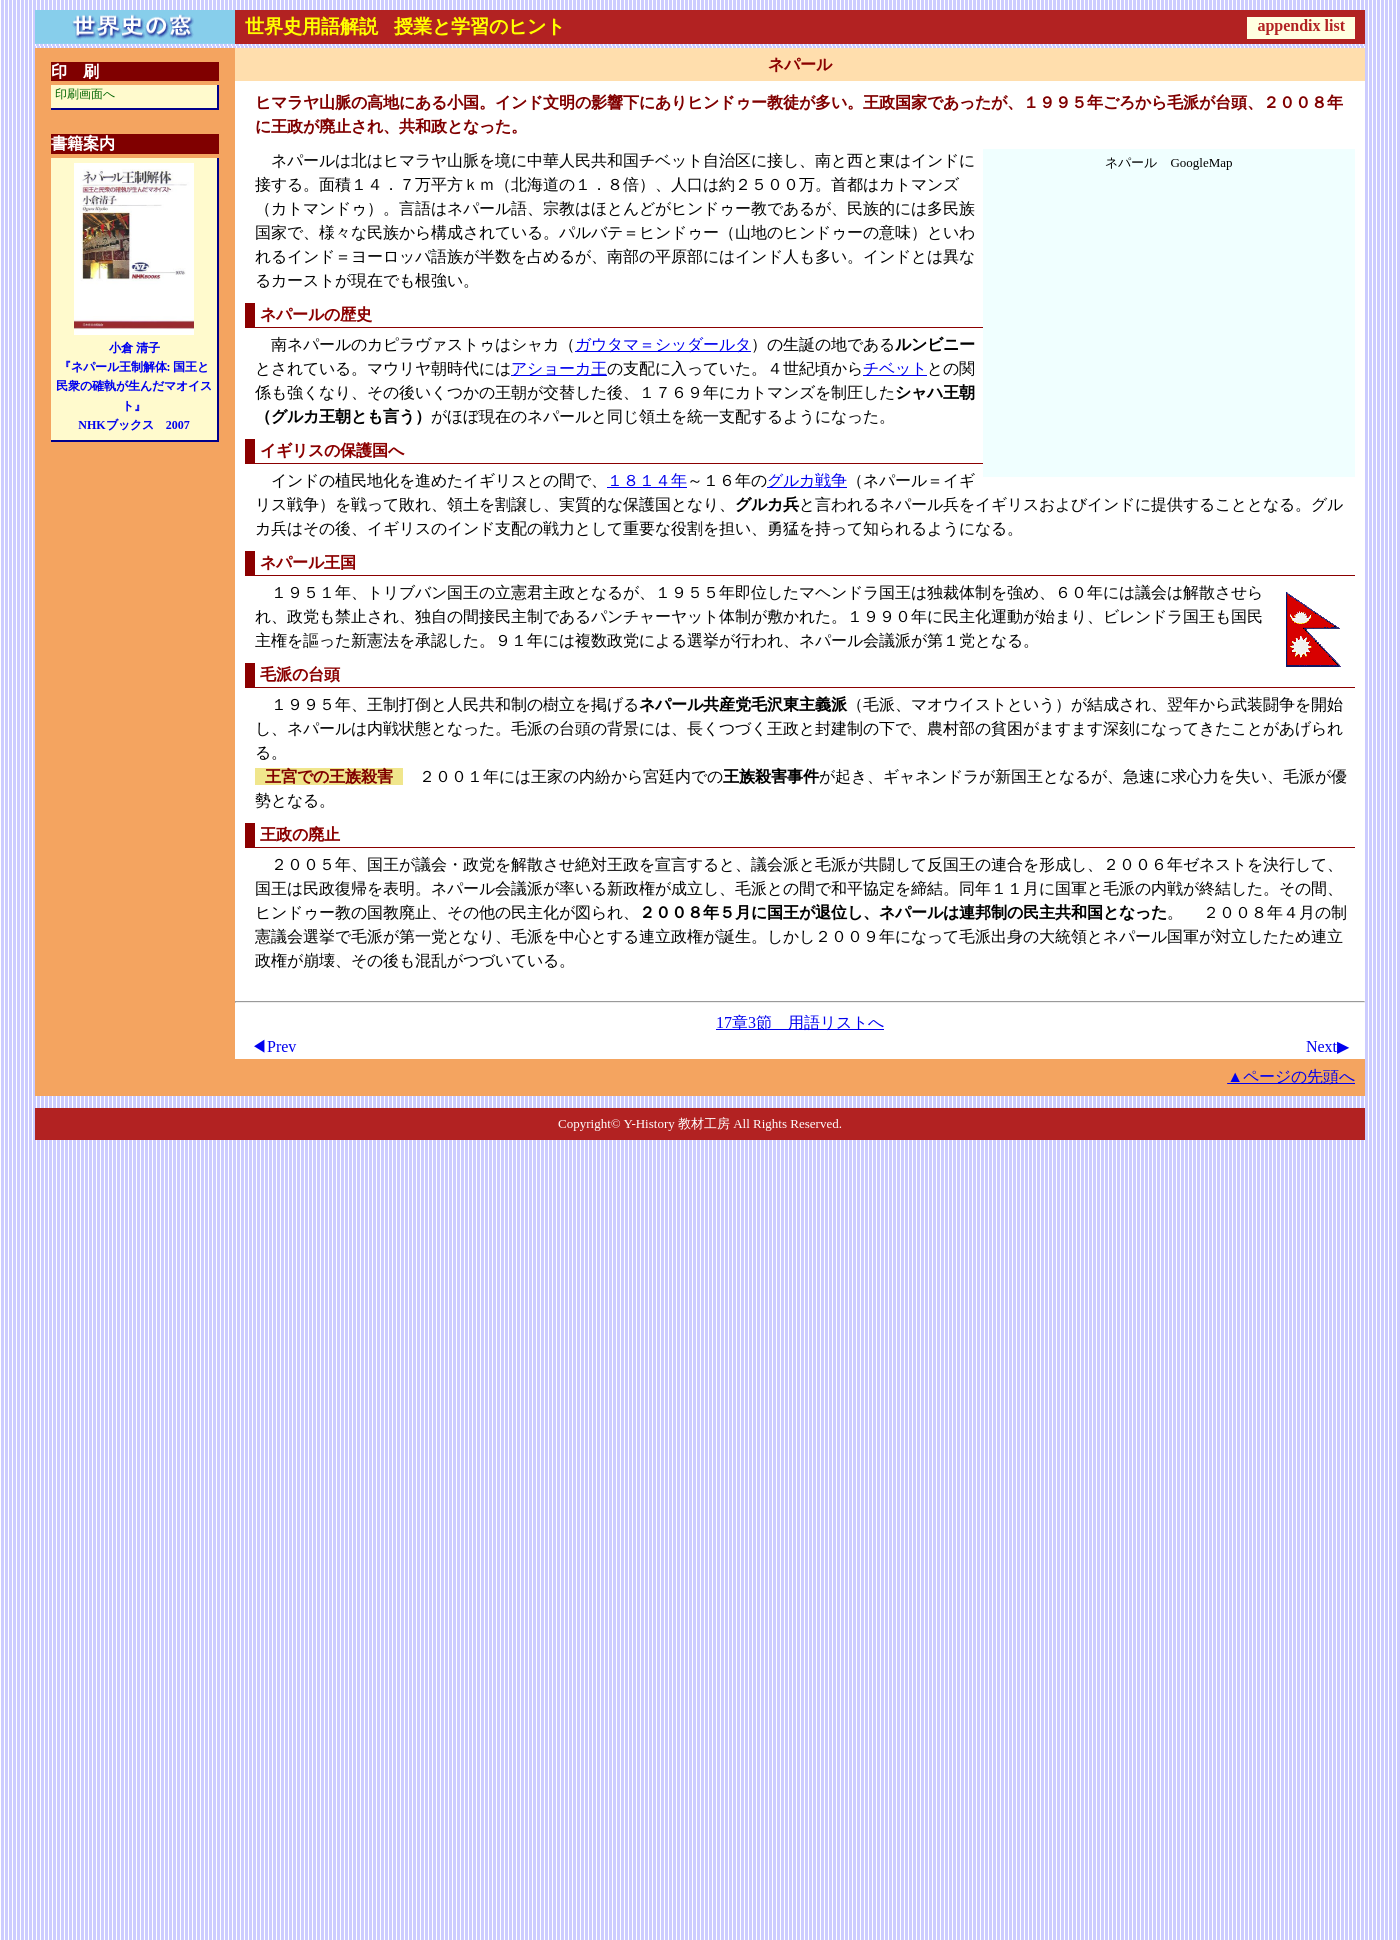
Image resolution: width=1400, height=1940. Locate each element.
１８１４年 (647, 480)
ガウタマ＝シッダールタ (663, 344)
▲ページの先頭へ (1291, 1076)
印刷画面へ (85, 94)
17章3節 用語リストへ (800, 1022)
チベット (895, 368)
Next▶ (1327, 1046)
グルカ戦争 (807, 480)
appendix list (1301, 25)
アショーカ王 (559, 368)
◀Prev (273, 1046)
